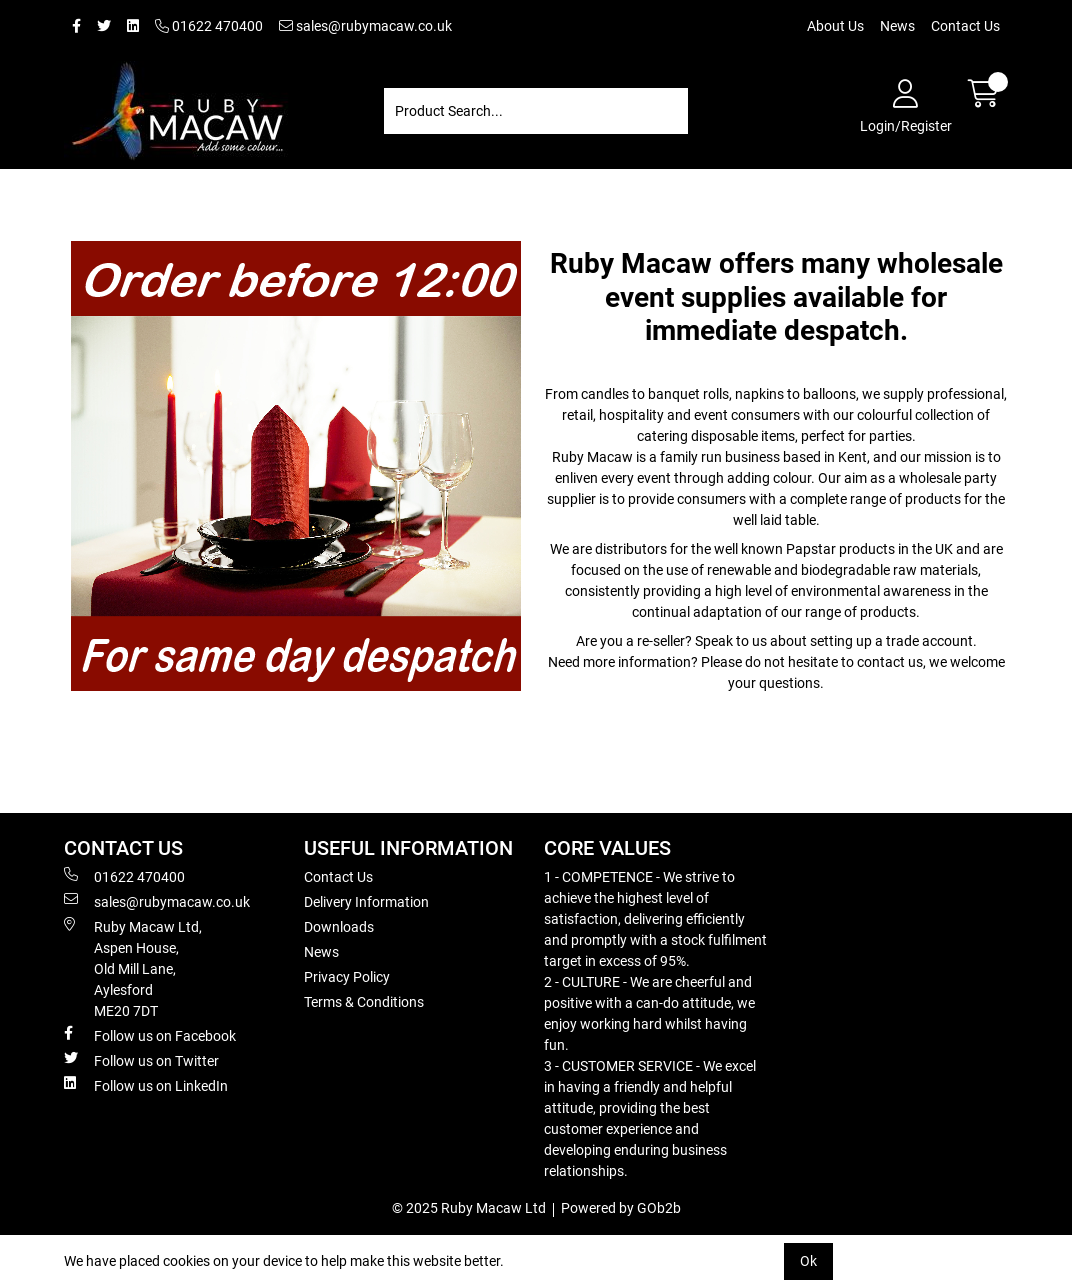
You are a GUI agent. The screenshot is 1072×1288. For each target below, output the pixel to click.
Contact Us (965, 26)
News (897, 26)
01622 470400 (209, 26)
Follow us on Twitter (141, 1060)
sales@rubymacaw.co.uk (365, 26)
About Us (835, 26)
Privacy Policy (347, 977)
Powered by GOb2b (621, 1208)
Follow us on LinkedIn (146, 1085)
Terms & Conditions (364, 1002)
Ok (808, 1261)
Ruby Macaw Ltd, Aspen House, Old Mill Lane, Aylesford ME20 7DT (133, 968)
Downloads (339, 927)
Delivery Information (366, 902)
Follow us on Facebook (150, 1035)
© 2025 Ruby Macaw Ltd (469, 1208)
